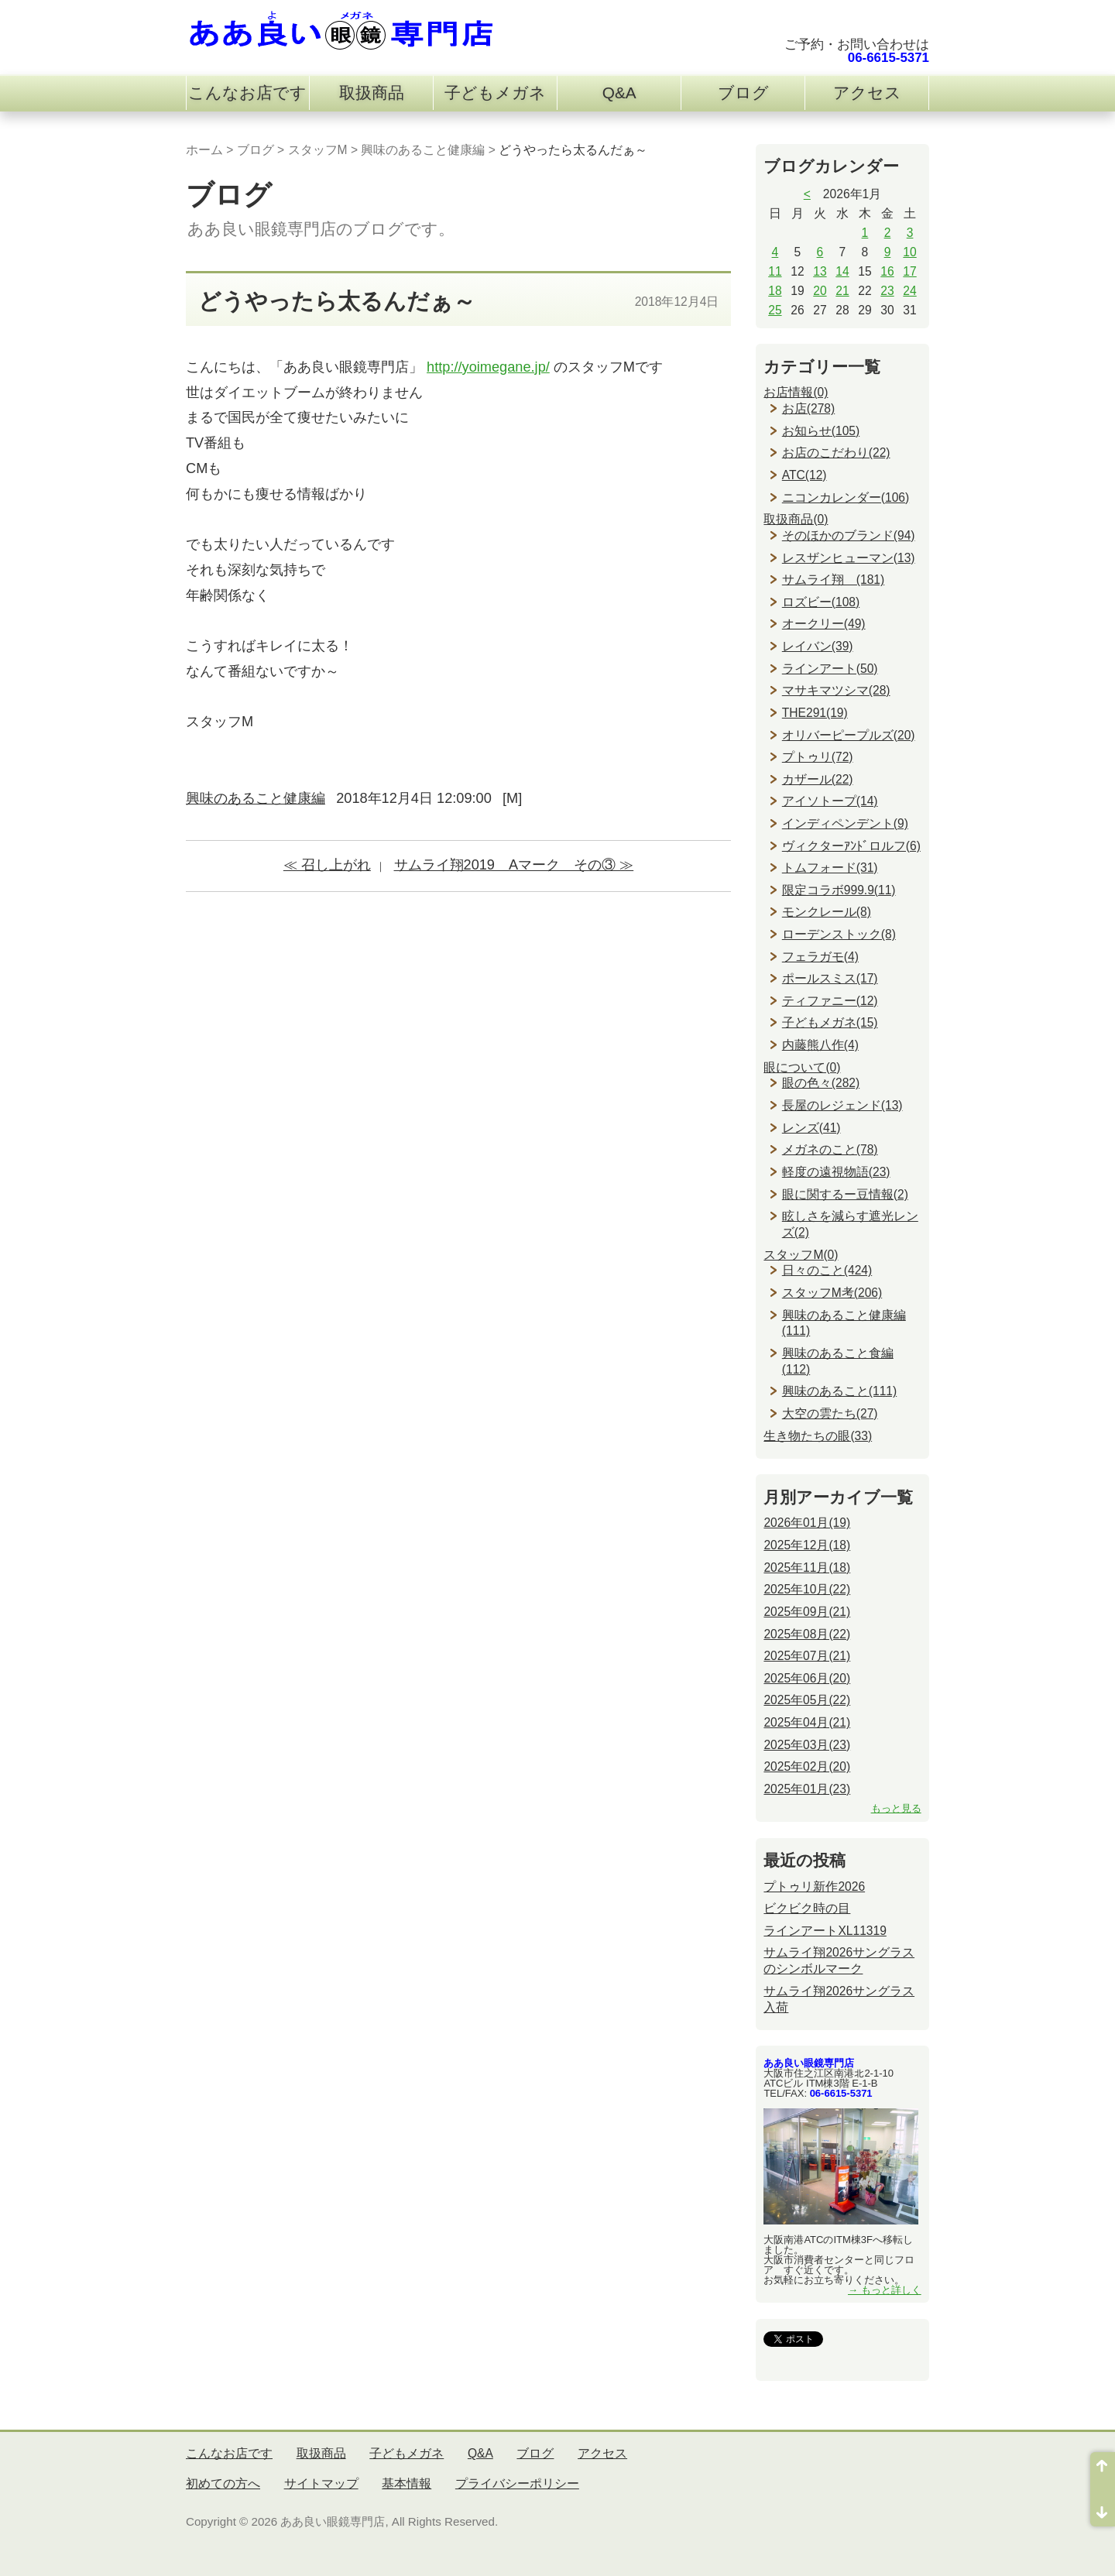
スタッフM (318, 150)
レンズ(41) (811, 1127)
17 (909, 271)
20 (819, 290)
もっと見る (896, 1808)
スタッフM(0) (800, 1254)
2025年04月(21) (806, 1722)
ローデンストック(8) (839, 934)
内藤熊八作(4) (820, 1044)
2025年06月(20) (806, 1678)
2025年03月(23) (806, 1744)
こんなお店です (247, 92)
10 (909, 252)
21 (842, 290)
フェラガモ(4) (820, 956)
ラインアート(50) (830, 668)
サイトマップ (321, 2483)
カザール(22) (817, 779)
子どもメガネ (495, 92)
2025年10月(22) (806, 1589)
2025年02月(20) (806, 1766)
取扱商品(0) (795, 519)
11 (774, 271)
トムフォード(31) (830, 867)
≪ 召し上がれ (327, 865)
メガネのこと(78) (830, 1149)
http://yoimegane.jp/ (488, 367)
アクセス (867, 92)
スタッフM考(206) (832, 1292)
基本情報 (406, 2483)
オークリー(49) (824, 623)
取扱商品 (371, 92)
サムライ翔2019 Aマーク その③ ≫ (514, 865)
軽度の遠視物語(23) (836, 1171)
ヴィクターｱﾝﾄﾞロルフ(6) (851, 845)
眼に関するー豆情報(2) (845, 1194)
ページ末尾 (1102, 2507)
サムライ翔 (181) (833, 579)
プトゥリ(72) (817, 756)
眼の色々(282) (820, 1082)
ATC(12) (804, 475)
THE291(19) (815, 712)
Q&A (619, 92)
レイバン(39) (817, 646)
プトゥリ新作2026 (814, 1886)
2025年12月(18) (806, 1545)
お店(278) (808, 408)
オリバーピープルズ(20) (848, 735)
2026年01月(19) (806, 1522)
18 (774, 290)
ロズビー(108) (820, 602)
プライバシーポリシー (517, 2483)
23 (887, 290)
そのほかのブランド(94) (848, 535)
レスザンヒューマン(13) (848, 557)
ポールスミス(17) (830, 978)
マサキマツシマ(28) (836, 690)
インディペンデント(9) (845, 823)
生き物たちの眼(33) (817, 1435)
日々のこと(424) (827, 1270)
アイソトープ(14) (830, 801)
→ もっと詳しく (884, 2290)
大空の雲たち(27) (830, 1413)
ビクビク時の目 (806, 1908)
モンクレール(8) (826, 911)
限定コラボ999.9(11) (839, 890)
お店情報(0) (795, 392)
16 (887, 271)
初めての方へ (223, 2483)
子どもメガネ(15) (830, 1022)
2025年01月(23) (806, 1789)
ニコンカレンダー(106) (845, 497)
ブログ (743, 92)
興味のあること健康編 (423, 150)
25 (774, 310)
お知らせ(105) (820, 430)
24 (909, 290)
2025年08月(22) (806, 1634)
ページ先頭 (1102, 2470)
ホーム (204, 150)
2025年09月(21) (806, 1611)
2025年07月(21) (806, 1655)
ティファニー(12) (830, 1000)
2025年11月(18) (806, 1567)
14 (842, 271)
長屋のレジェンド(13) (842, 1105)
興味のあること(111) (839, 1391)
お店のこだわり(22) (836, 452)
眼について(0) (801, 1067)
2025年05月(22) (806, 1699)
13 (819, 271)
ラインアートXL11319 (824, 1930)
